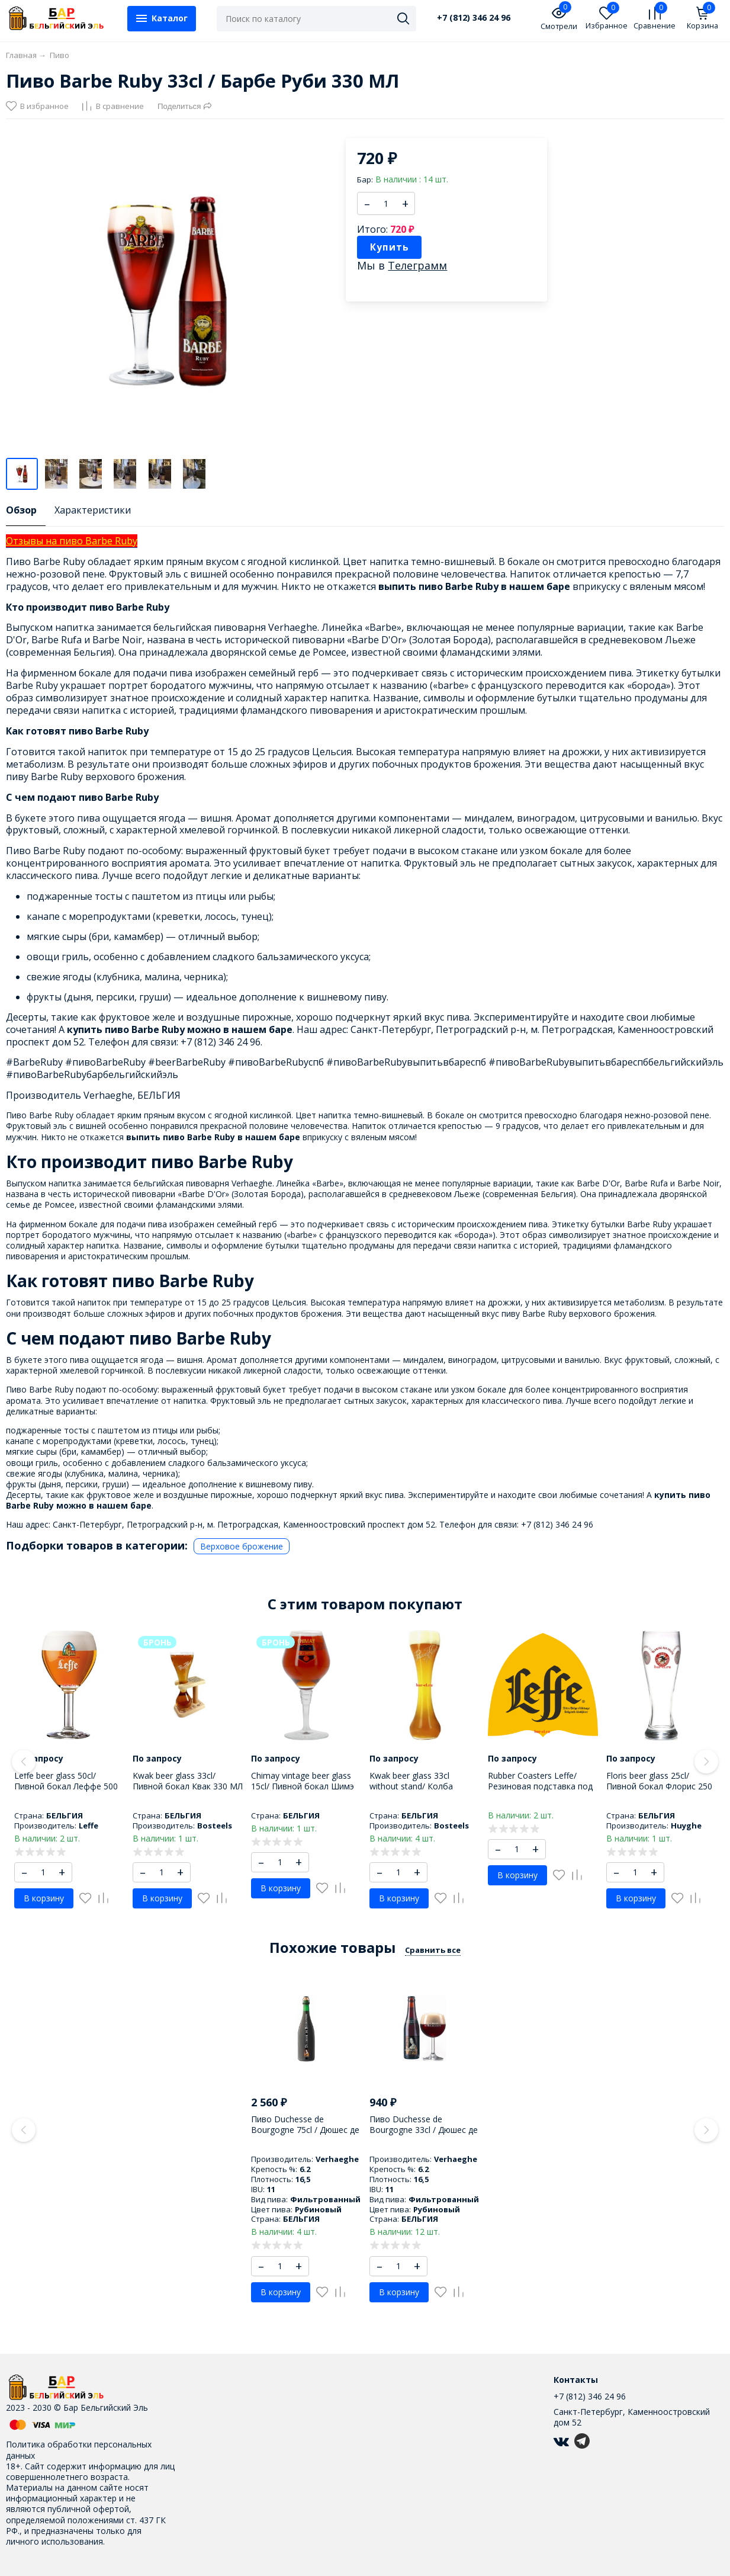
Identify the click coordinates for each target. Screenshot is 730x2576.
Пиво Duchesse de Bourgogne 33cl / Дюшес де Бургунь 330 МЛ (423, 2129)
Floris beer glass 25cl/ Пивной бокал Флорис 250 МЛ (659, 1786)
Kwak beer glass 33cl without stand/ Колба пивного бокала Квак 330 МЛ (420, 1792)
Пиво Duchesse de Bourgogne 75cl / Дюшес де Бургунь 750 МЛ (305, 2129)
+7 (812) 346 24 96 (473, 17)
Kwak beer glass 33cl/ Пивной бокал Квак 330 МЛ (188, 1781)
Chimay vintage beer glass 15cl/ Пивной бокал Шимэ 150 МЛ (302, 1786)
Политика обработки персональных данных (79, 2449)
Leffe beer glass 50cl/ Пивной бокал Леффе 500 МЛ (66, 1786)
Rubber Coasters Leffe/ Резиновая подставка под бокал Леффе (540, 1786)
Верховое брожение (241, 1546)
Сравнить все (433, 1950)
